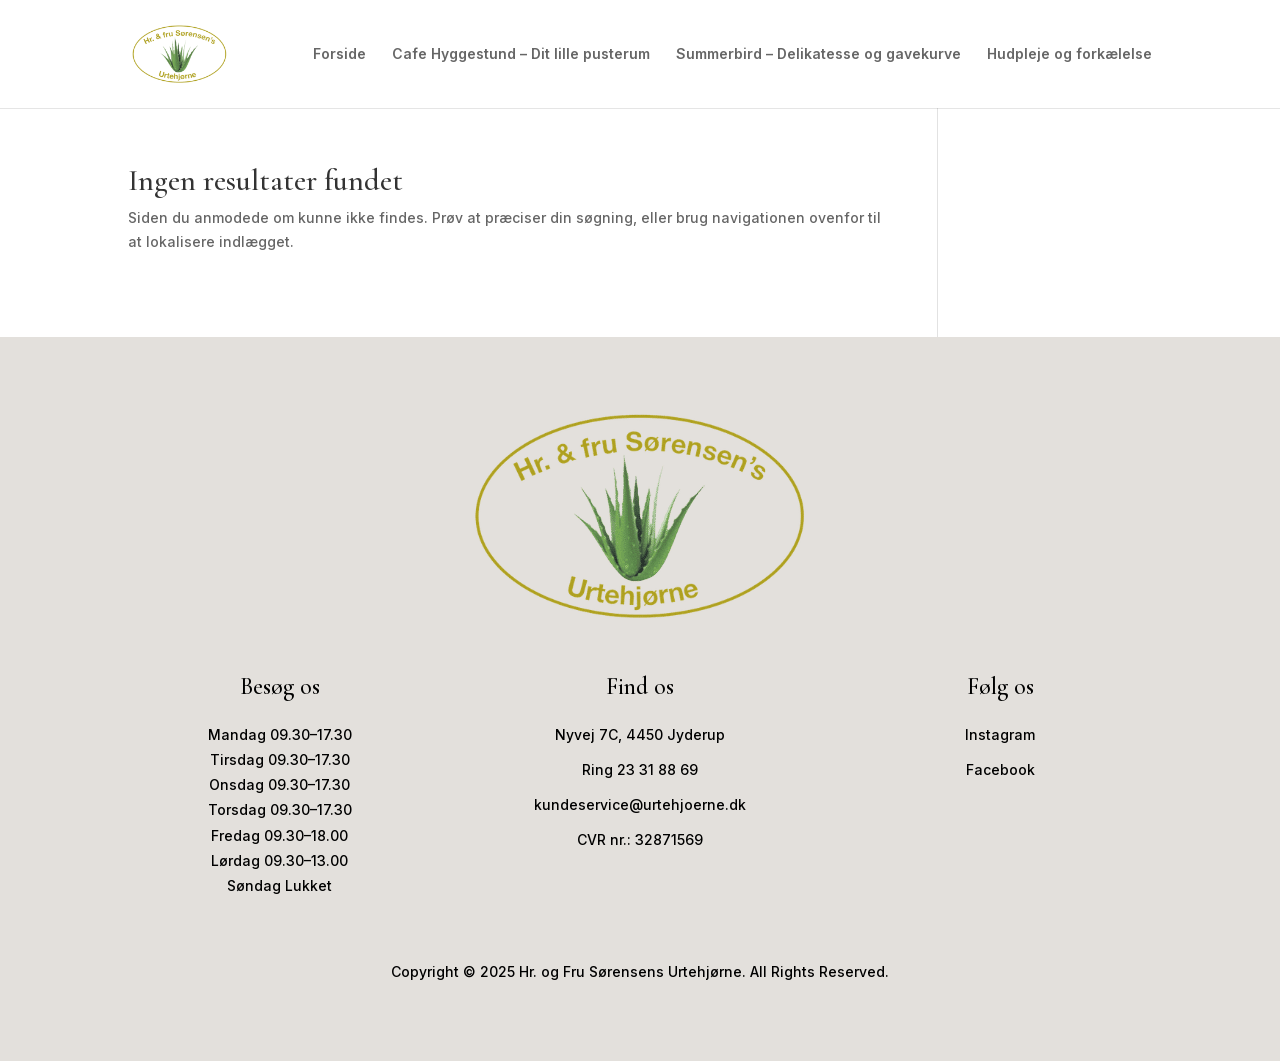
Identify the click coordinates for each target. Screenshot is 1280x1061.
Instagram (1000, 734)
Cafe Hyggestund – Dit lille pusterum (521, 54)
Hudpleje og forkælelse (1069, 54)
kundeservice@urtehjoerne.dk (640, 804)
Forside (339, 54)
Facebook (1000, 769)
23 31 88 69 (657, 769)
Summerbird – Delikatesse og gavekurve (818, 54)
